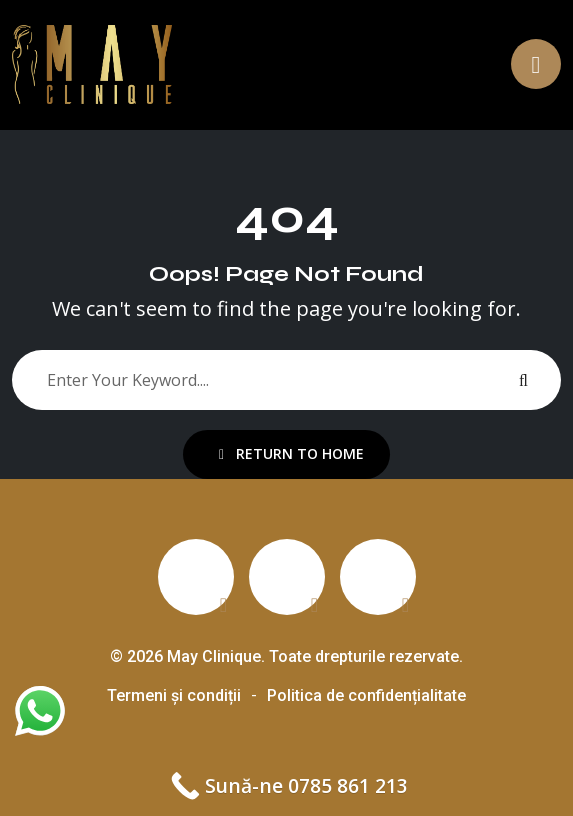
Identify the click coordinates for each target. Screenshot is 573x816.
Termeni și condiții (174, 695)
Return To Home (291, 453)
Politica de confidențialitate (366, 695)
